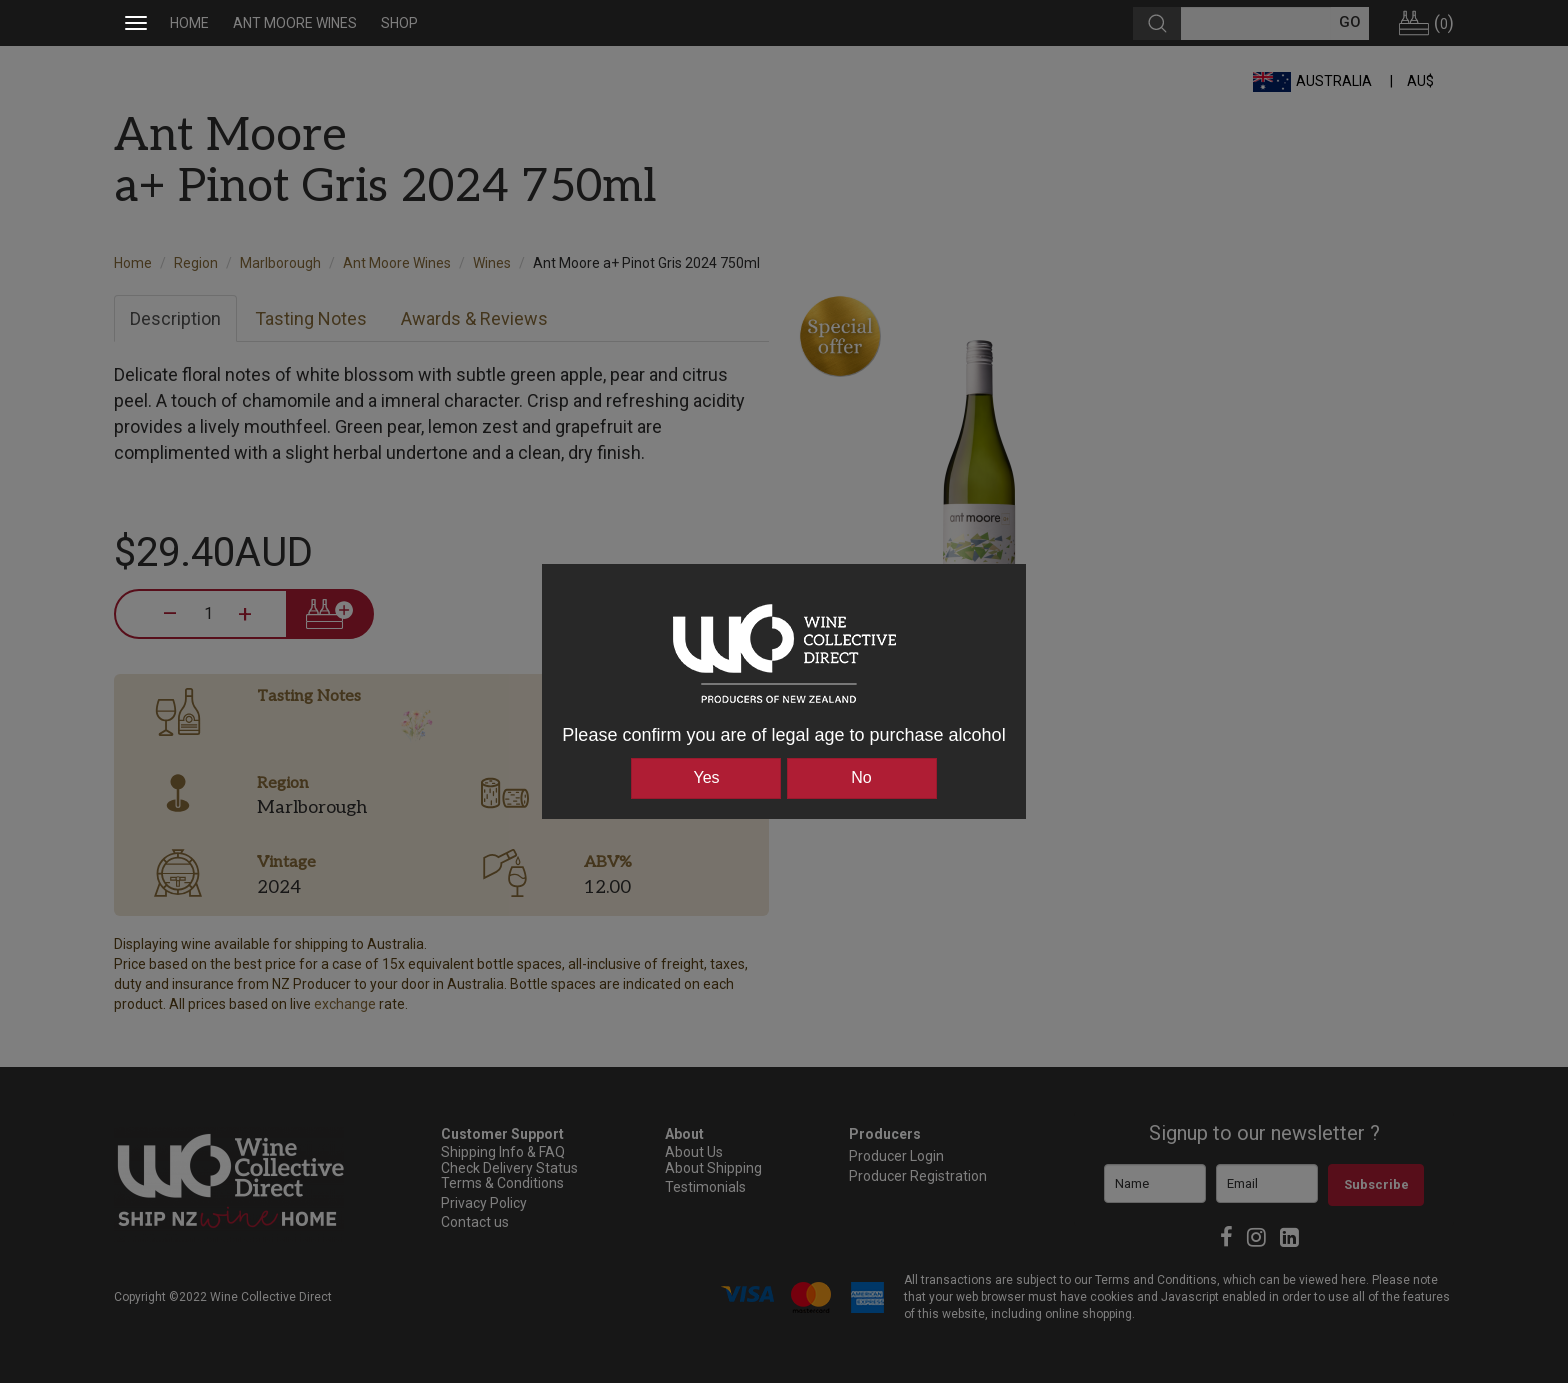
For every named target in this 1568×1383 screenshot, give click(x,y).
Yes (706, 777)
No (861, 777)
